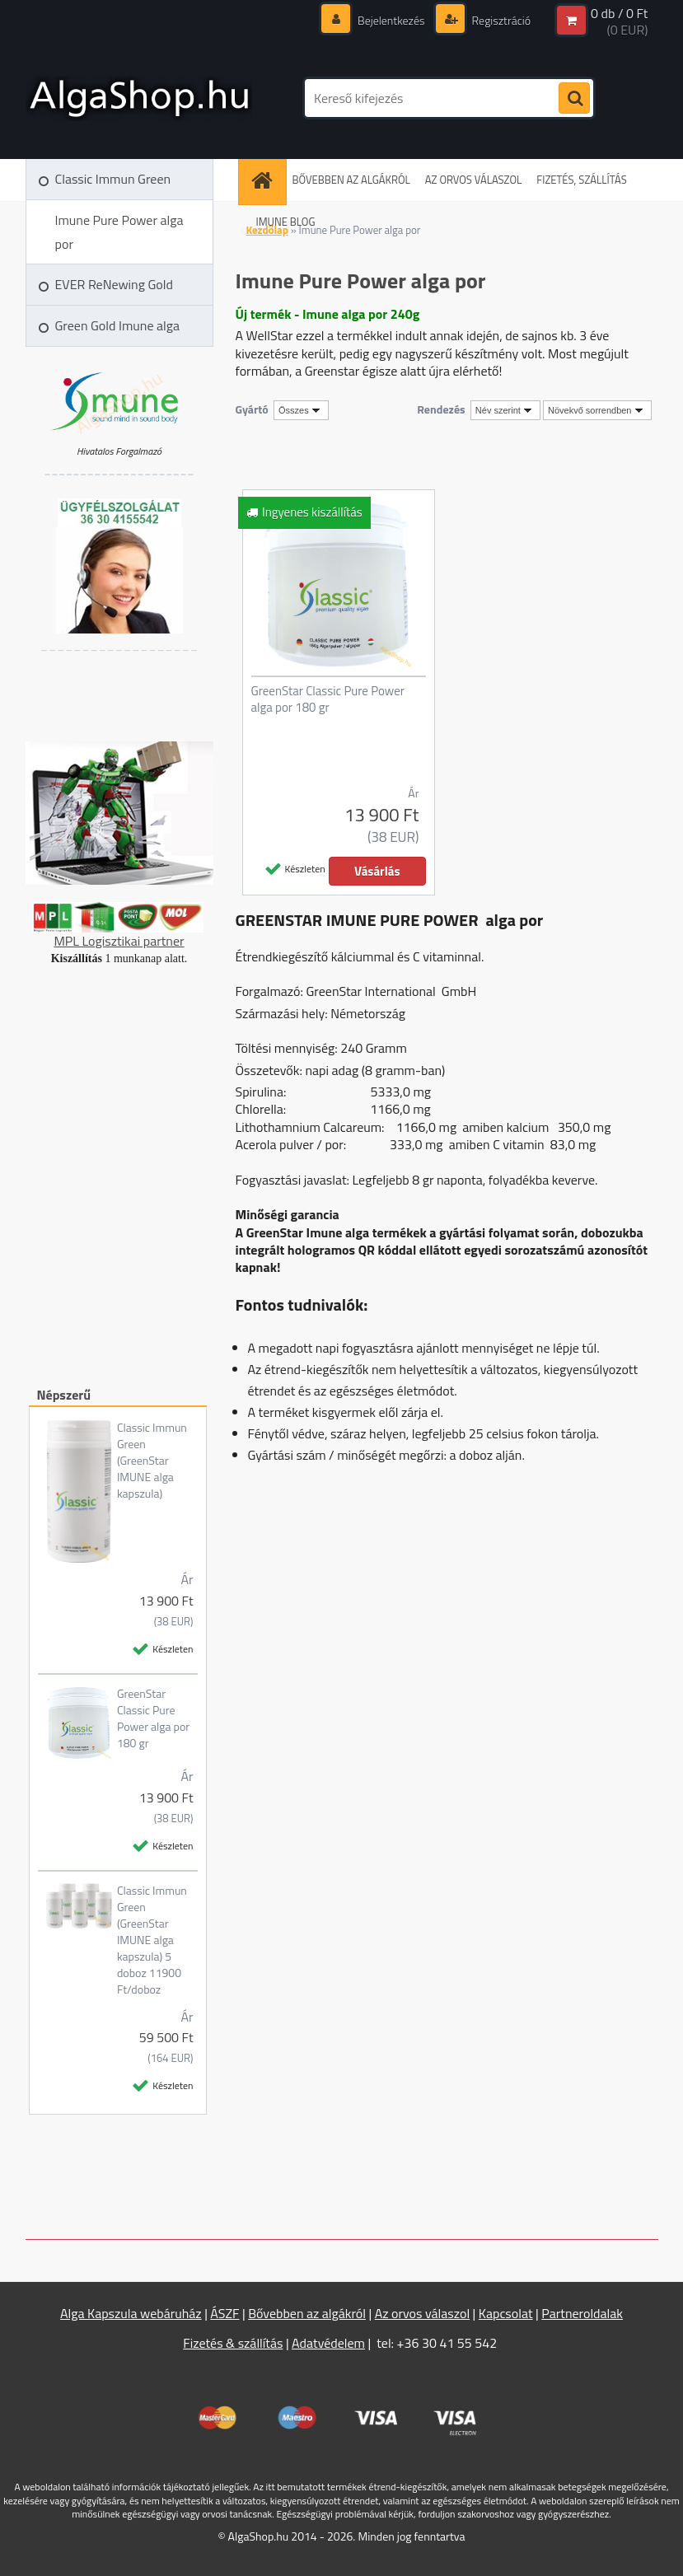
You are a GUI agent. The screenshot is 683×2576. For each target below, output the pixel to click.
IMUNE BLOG (286, 221)
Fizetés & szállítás (233, 2343)
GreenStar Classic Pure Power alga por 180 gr (153, 1718)
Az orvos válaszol (422, 2313)
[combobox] (505, 410)
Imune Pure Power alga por (119, 232)
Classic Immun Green (113, 179)
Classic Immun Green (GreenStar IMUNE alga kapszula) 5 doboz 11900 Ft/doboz (152, 1940)
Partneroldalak (582, 2313)
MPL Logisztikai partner (119, 941)
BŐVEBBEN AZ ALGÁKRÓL (351, 179)
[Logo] (139, 98)
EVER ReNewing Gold (114, 284)
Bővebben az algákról (307, 2313)
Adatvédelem (328, 2343)
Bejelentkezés (391, 20)
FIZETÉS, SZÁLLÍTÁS (581, 179)
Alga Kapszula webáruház (131, 2313)
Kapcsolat (506, 2313)
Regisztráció (500, 20)
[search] (574, 99)
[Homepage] (267, 180)
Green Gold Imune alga (117, 325)
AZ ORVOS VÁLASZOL (473, 179)
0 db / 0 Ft (619, 13)
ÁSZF (224, 2313)
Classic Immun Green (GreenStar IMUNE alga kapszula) (152, 1460)
